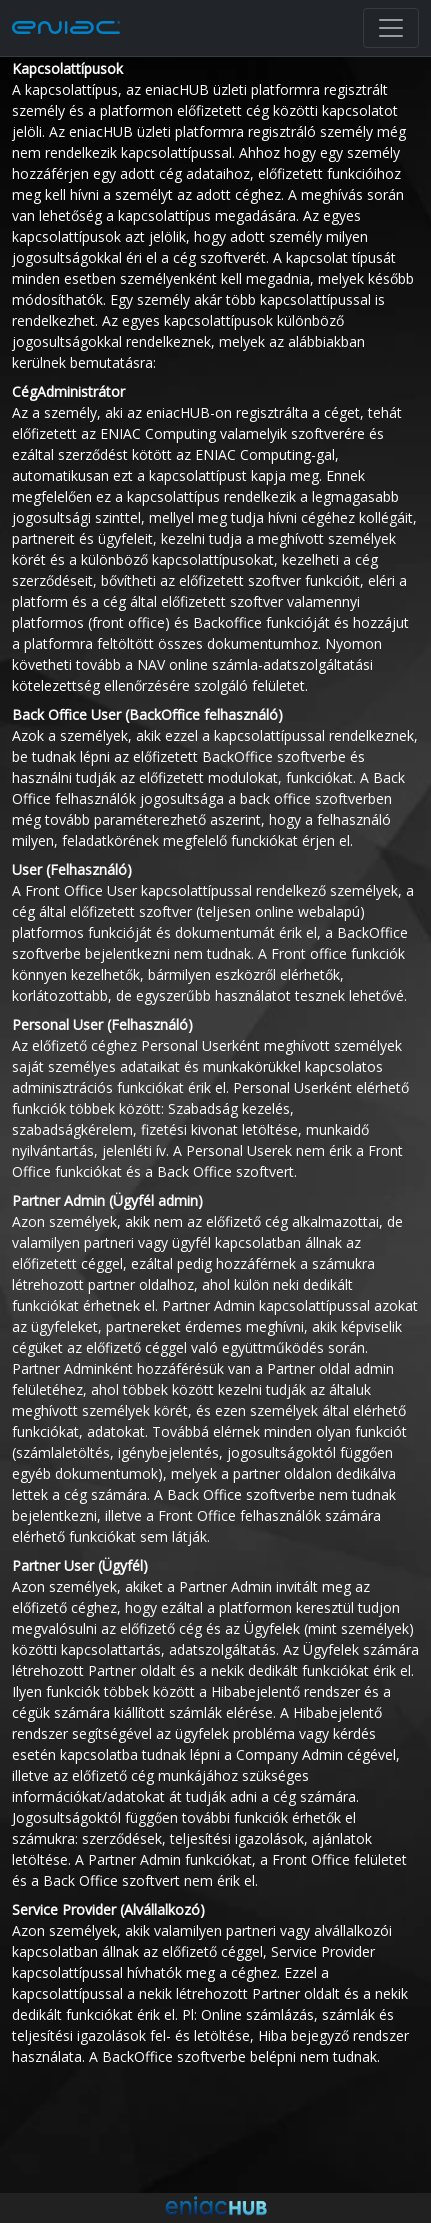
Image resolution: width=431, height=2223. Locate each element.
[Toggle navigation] (391, 28)
